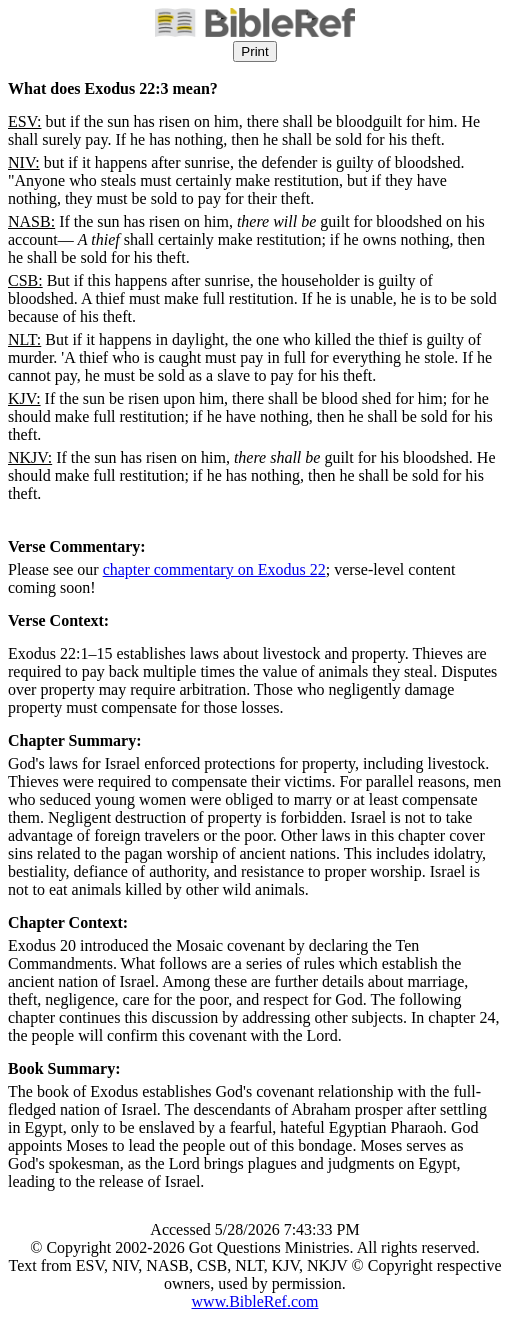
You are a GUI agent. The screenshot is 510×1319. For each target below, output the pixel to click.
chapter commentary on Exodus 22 (214, 569)
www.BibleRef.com (255, 1301)
